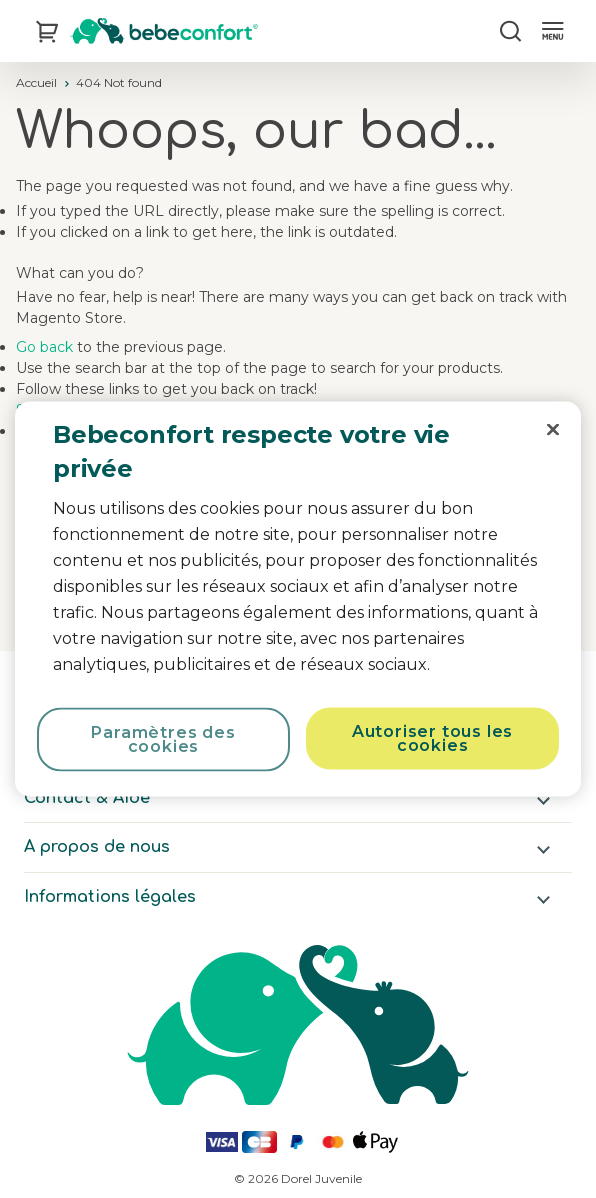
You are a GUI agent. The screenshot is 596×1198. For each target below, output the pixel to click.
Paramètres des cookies (163, 739)
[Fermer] (553, 430)
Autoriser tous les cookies (432, 738)
